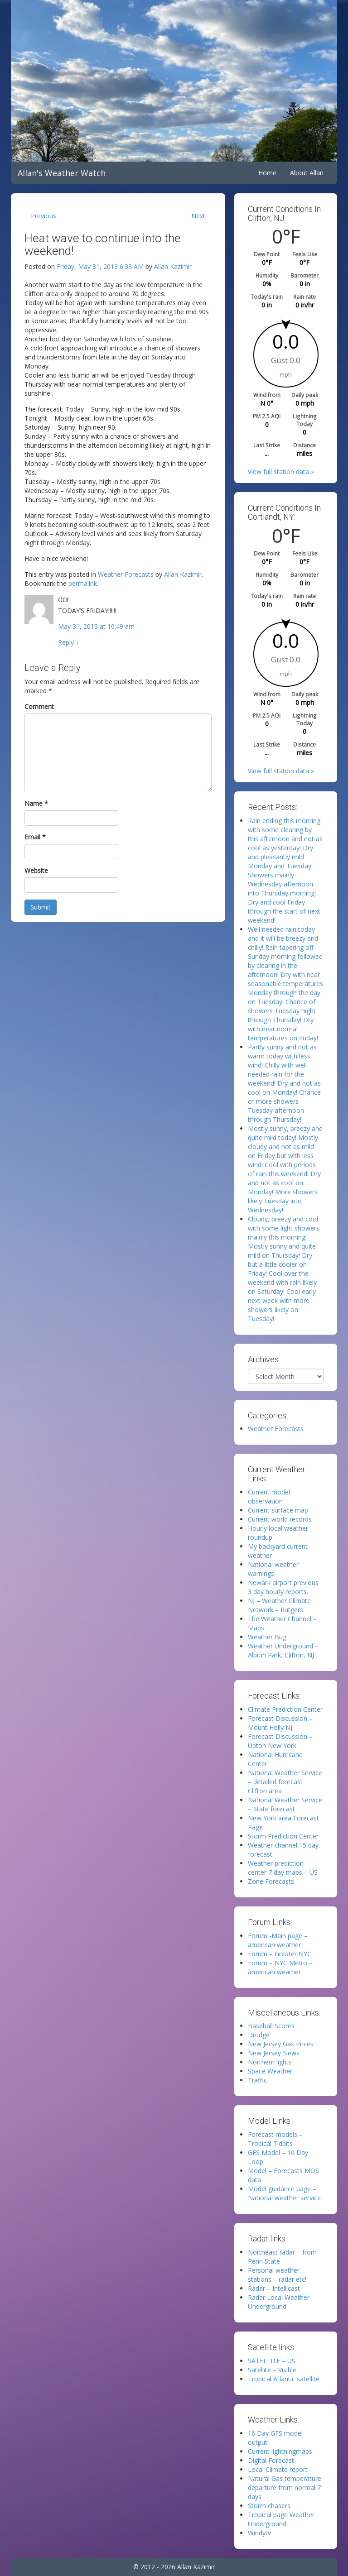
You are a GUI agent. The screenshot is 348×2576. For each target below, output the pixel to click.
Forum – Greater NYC (279, 1953)
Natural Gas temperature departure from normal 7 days (284, 2487)
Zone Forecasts (271, 1881)
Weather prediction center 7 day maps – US (283, 1868)
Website (36, 870)
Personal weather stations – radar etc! (277, 2275)
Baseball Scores (271, 2025)
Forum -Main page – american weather (278, 1940)
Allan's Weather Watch (62, 173)
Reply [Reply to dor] (68, 642)
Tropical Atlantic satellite (283, 2379)
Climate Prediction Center (285, 1709)
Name (36, 803)
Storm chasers (269, 2505)
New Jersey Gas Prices (281, 2044)
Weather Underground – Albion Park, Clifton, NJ (283, 1650)
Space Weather (270, 2071)
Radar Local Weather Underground (278, 2302)
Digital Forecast (271, 2460)
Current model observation (269, 1496)
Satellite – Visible (272, 2369)
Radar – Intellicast (274, 2288)
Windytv (259, 2532)
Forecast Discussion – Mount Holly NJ (280, 1723)
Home (267, 172)
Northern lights (270, 2062)
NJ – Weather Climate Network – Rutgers (279, 1605)
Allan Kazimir (173, 266)
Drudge (259, 2034)
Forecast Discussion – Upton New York (280, 1741)
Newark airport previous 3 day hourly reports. (283, 1587)
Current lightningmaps (280, 2451)
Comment (39, 706)
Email (35, 837)
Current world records (280, 1519)
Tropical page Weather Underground (281, 2519)
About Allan (307, 172)
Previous (43, 215)
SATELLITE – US (271, 2360)
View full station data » (281, 471)
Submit (40, 907)
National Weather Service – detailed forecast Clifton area (285, 1781)
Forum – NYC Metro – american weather (280, 1967)
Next (198, 215)
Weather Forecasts (126, 574)
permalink (82, 583)
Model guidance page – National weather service (284, 2193)
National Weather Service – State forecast (285, 1804)
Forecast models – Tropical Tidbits (275, 2139)
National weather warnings (273, 1569)
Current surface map (278, 1510)
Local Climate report (278, 2469)
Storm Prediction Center (283, 1836)
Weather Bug (267, 1637)
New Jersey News (274, 2053)
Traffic (257, 2080)
